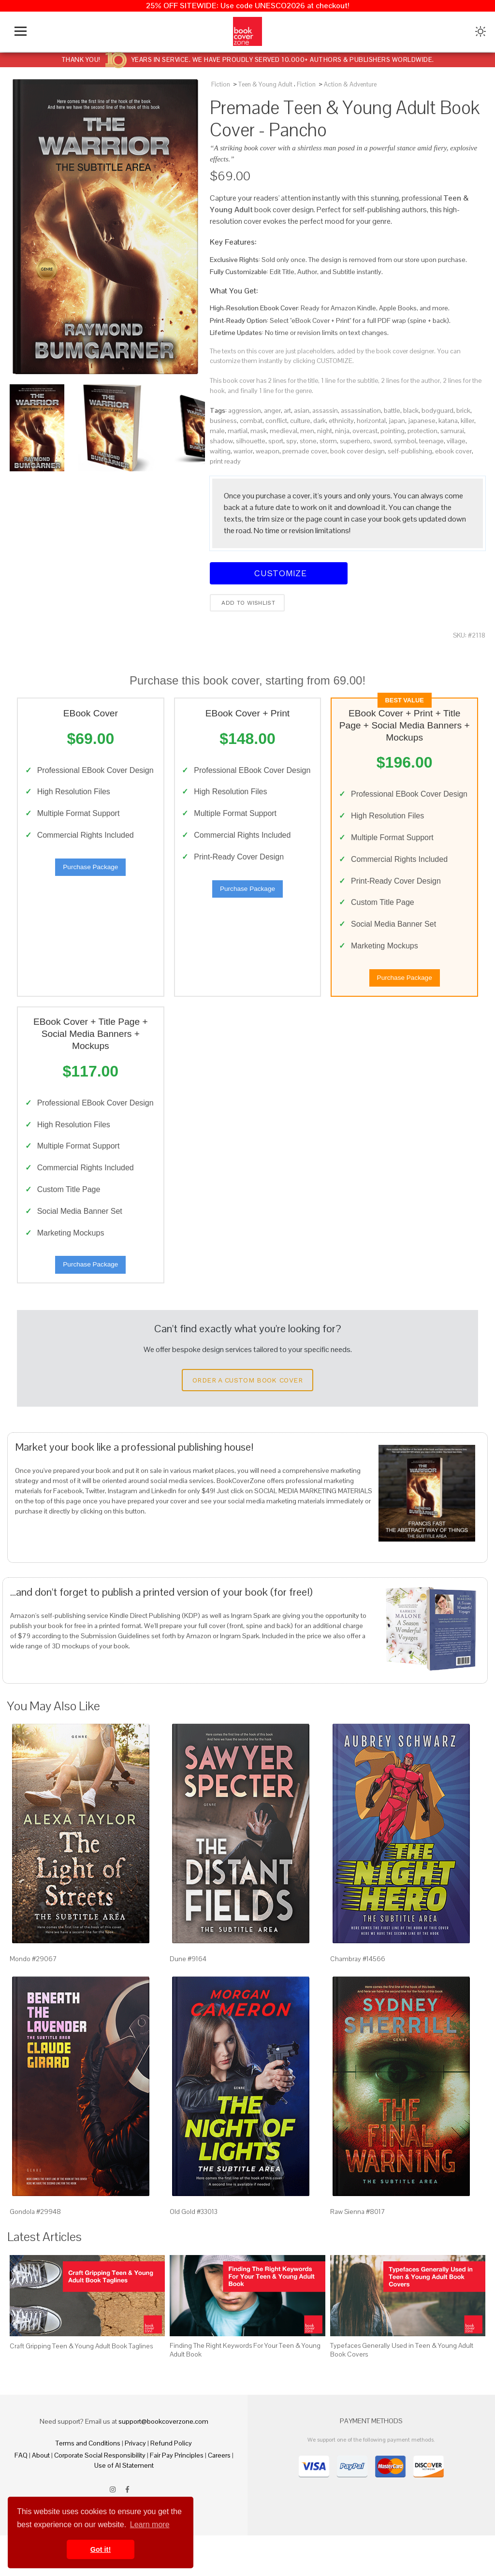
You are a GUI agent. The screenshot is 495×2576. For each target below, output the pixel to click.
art (287, 410)
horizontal (371, 420)
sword (382, 441)
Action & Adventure (350, 84)
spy (291, 441)
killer (467, 420)
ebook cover (453, 451)
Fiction (220, 84)
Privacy (135, 2483)
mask (258, 430)
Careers (219, 2495)
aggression (244, 410)
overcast (365, 430)
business (223, 420)
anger (272, 410)
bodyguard (437, 410)
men (307, 430)
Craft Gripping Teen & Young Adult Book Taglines (81, 2386)
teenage (431, 441)
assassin (325, 410)
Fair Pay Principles (177, 2495)
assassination (361, 410)
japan (397, 420)
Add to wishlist (247, 602)
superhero (355, 441)
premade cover (304, 451)
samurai (452, 430)
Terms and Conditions (88, 2483)
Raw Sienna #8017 (357, 2252)
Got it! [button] (100, 2549)
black (411, 410)
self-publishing (410, 451)
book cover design (357, 451)
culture (300, 420)
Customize (279, 573)
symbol (405, 441)
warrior (243, 451)
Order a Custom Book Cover (247, 1421)
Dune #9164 (188, 1999)
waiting (220, 451)
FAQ (21, 2495)
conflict (276, 420)
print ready (225, 461)
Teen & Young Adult (265, 84)
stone (308, 441)
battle (392, 410)
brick (463, 410)
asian (301, 410)
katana (448, 420)
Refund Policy (171, 2483)
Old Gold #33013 (194, 2252)
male (217, 430)
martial (238, 430)
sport (275, 441)
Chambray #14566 (357, 1999)
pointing (392, 430)
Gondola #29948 (35, 2252)
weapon (267, 451)
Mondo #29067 (33, 1999)
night (324, 430)
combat (251, 420)
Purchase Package (90, 884)
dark (319, 420)
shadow (221, 441)
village (456, 441)
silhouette (250, 441)
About (41, 2495)
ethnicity (341, 420)
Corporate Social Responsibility (100, 2495)
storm (328, 441)
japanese (422, 420)
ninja (342, 430)
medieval (283, 430)
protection (422, 430)
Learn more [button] (150, 2524)
